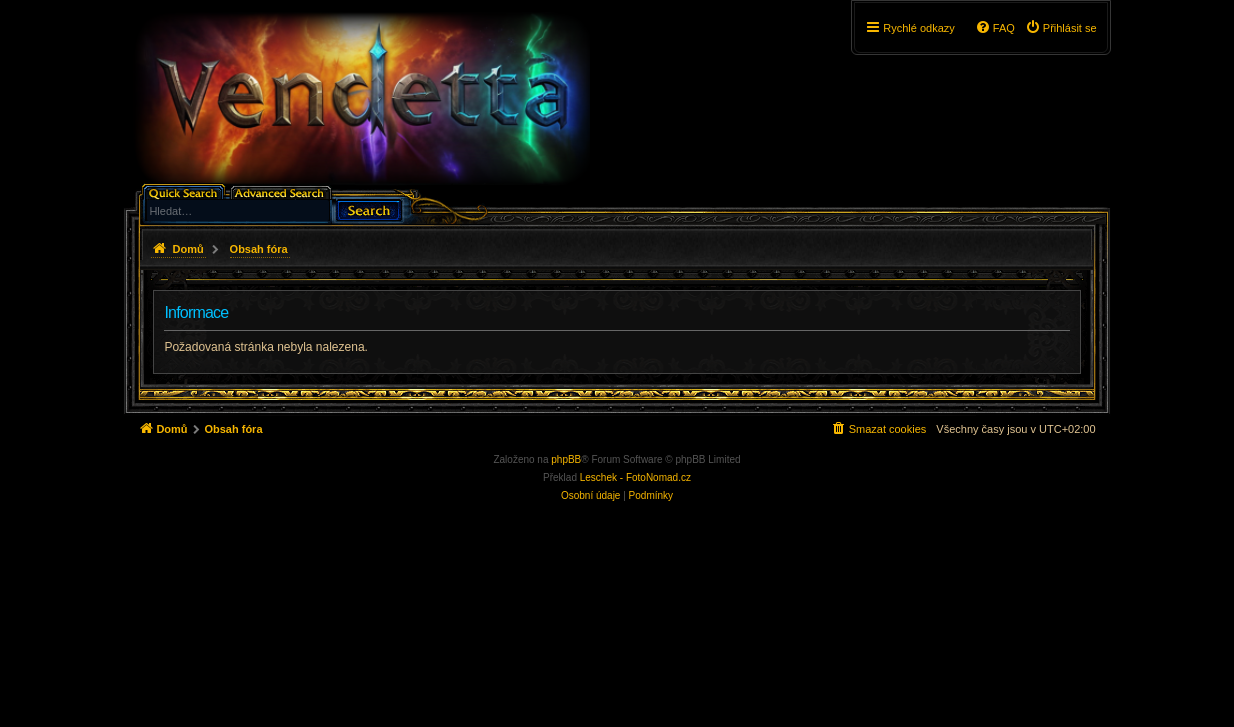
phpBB (566, 459)
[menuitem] (1061, 28)
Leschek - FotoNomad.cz (635, 477)
